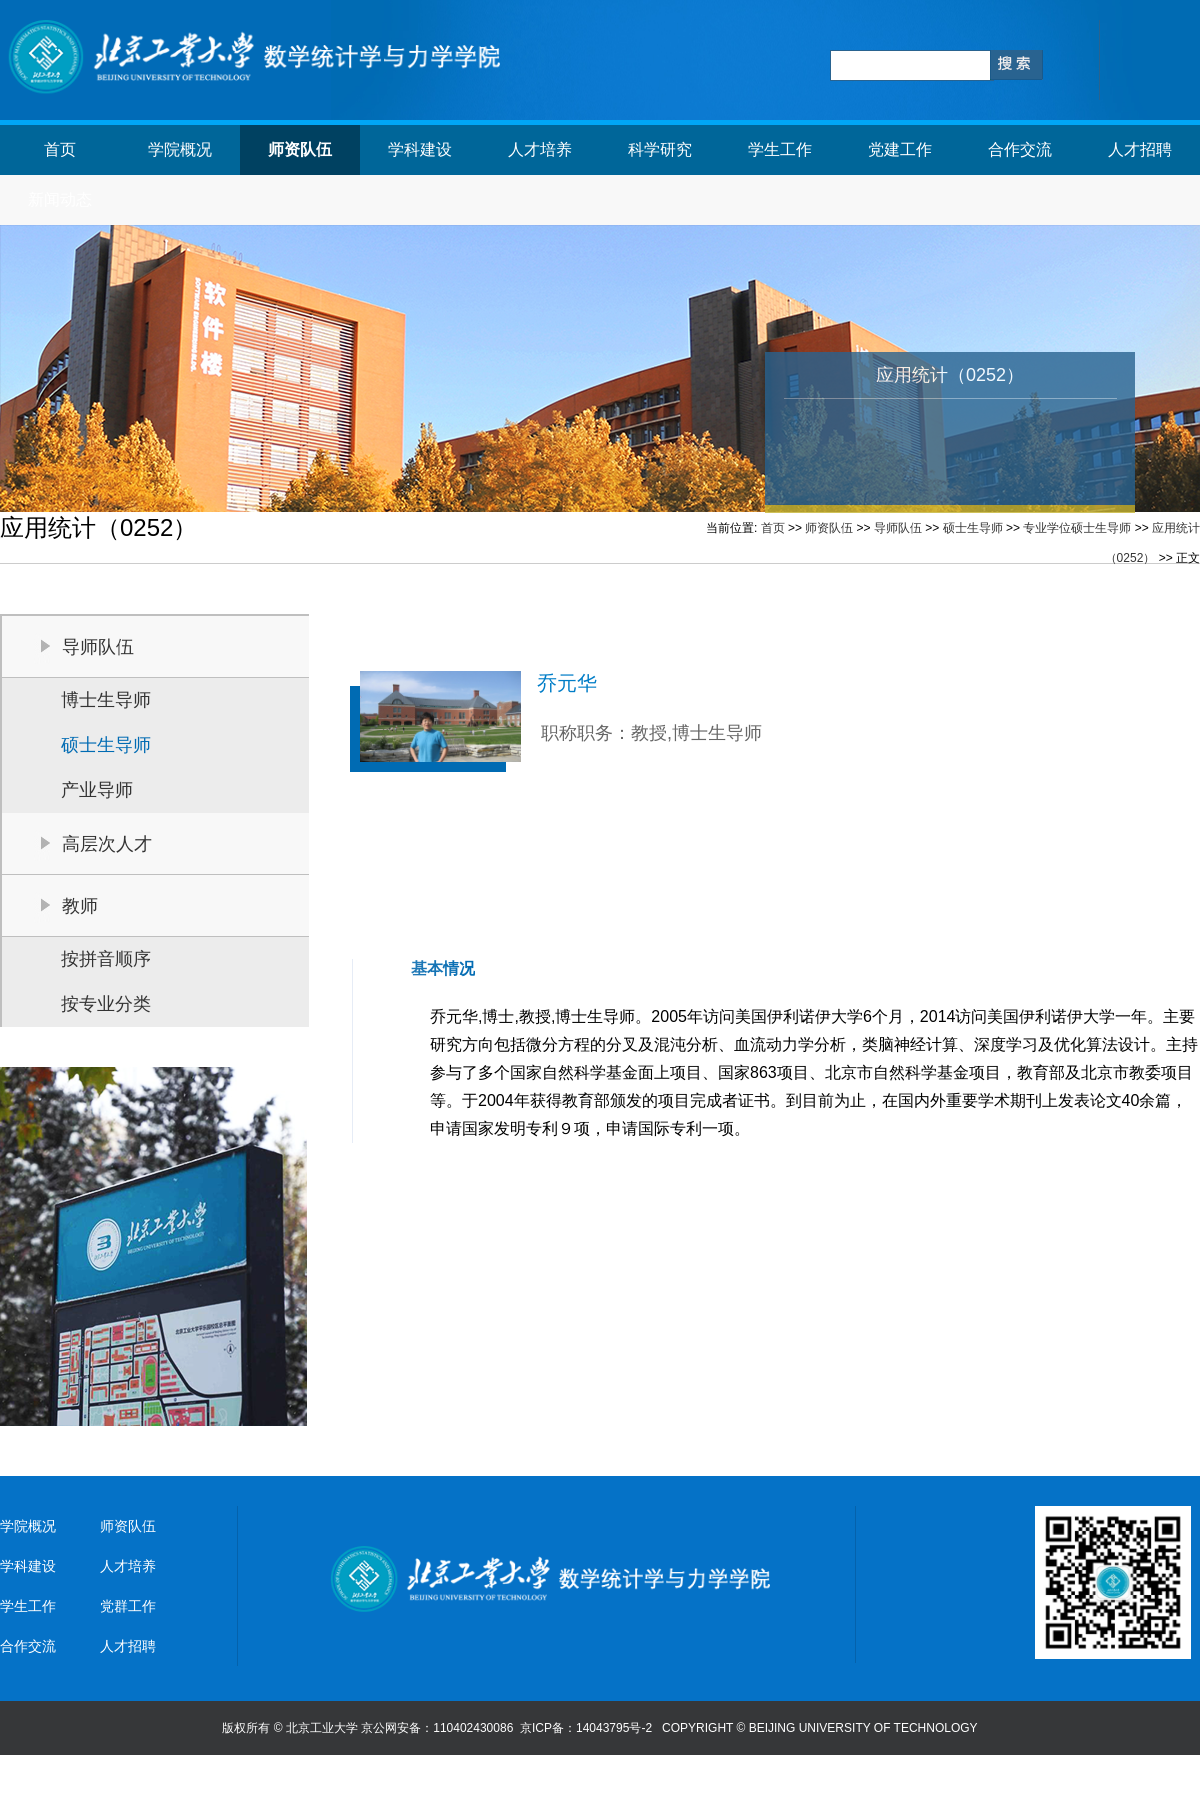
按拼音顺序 (106, 959)
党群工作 (128, 1606)
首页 (60, 149)
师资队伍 (300, 149)
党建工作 (900, 149)
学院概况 (180, 149)
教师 (80, 906)
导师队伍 (898, 528)
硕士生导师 (973, 528)
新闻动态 (60, 199)
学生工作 (780, 149)
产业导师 (97, 790)
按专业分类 (106, 1004)
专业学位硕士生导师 (1077, 528)
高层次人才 (107, 844)
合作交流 (1020, 149)
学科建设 (420, 149)
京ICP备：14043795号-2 (587, 1728)
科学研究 (660, 149)
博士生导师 (106, 700)
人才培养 (540, 149)
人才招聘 (1140, 149)
